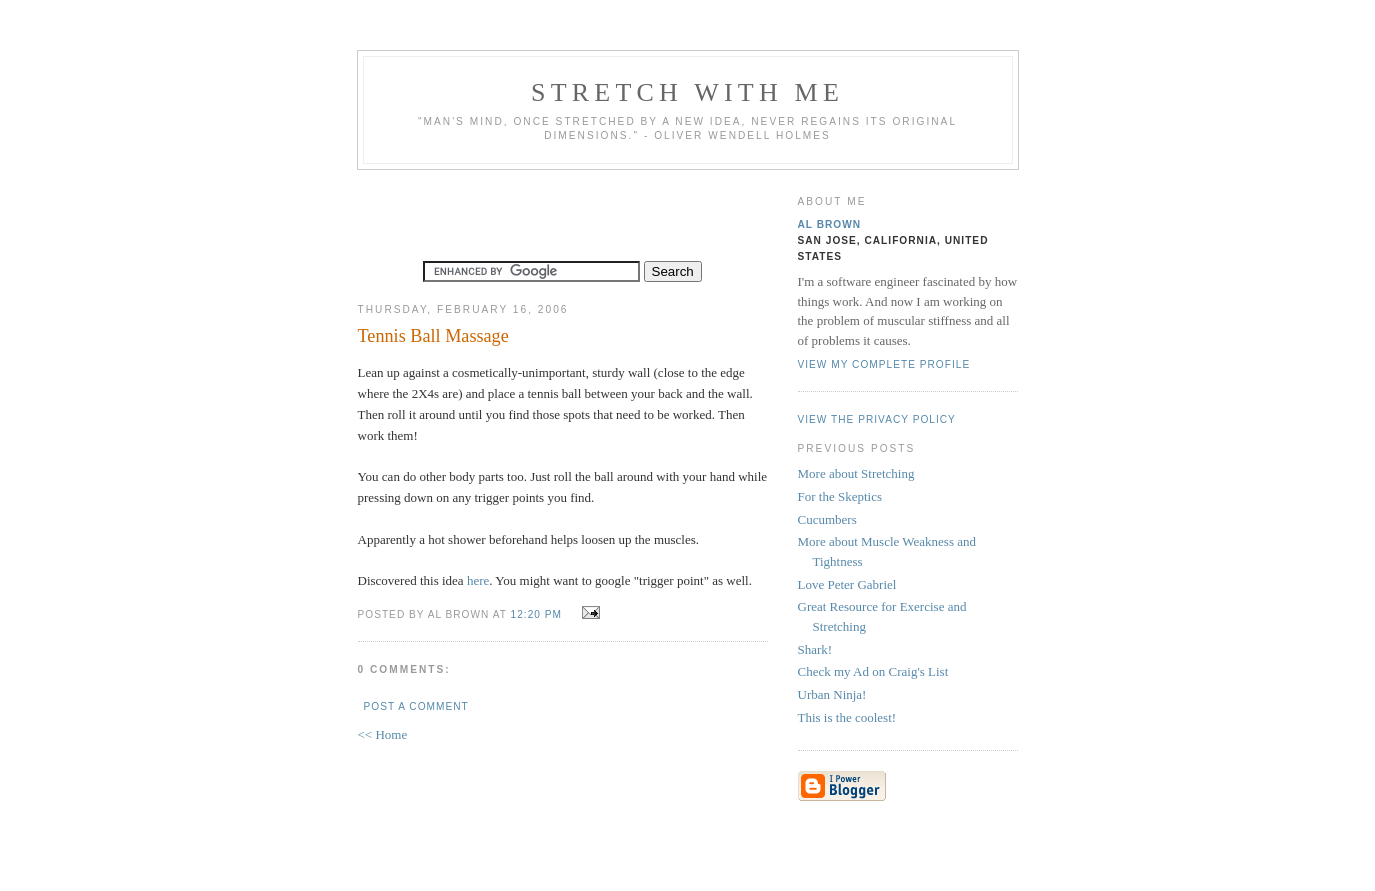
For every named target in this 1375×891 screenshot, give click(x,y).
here (478, 580)
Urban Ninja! (832, 694)
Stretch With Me (687, 92)
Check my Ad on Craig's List (873, 671)
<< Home (383, 734)
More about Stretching (856, 473)
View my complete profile (884, 364)
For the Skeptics (840, 496)
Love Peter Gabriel (847, 584)
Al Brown (830, 224)
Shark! (815, 649)
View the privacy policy (877, 419)
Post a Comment (416, 706)
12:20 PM (536, 614)
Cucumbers (827, 519)
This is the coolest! (847, 717)
